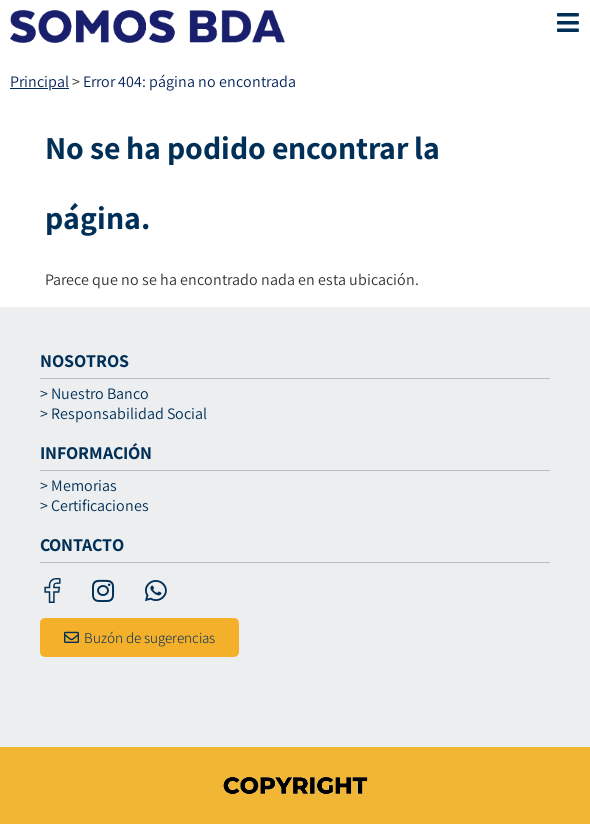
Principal (39, 81)
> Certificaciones (94, 506)
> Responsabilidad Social (123, 414)
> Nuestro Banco (94, 394)
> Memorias (78, 486)
